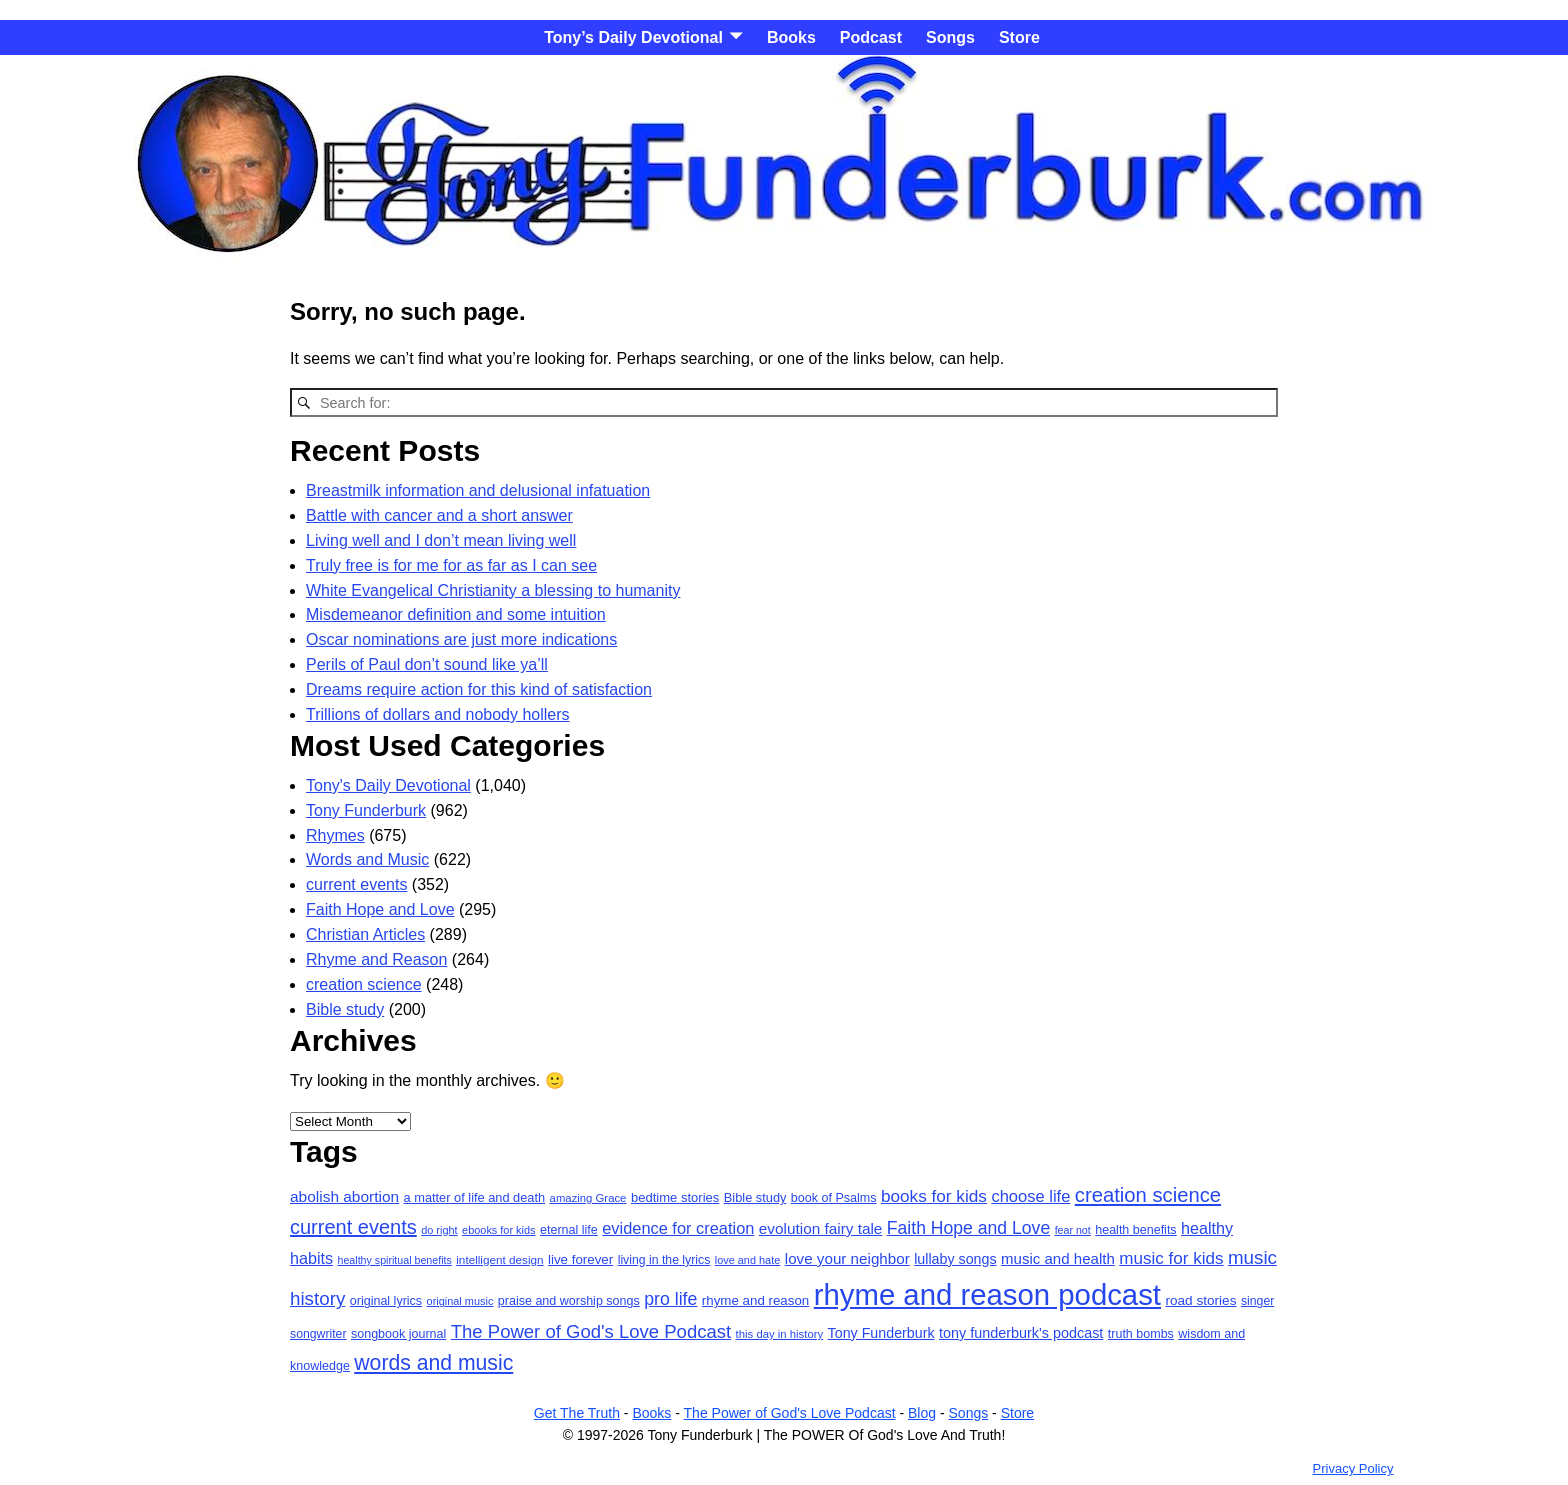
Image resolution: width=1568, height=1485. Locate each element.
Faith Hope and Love (380, 909)
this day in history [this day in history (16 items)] (780, 1334)
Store (1019, 37)
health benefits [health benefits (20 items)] (1135, 1230)
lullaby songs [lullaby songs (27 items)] (955, 1259)
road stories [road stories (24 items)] (1200, 1300)
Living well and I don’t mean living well (441, 540)
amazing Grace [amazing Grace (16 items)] (588, 1198)
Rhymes (335, 835)
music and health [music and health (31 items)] (1058, 1258)
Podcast (871, 37)
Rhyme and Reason (376, 959)
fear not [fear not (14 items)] (1073, 1230)
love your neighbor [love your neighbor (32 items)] (847, 1258)
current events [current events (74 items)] (353, 1227)
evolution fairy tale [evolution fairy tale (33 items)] (821, 1228)
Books (791, 37)
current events (356, 884)
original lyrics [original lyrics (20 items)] (386, 1301)
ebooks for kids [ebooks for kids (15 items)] (498, 1230)
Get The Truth (577, 1413)
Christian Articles (365, 934)
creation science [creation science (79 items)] (1148, 1195)
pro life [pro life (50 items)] (670, 1299)
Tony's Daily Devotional (388, 785)
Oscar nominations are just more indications (461, 639)
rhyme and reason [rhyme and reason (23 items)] (755, 1300)
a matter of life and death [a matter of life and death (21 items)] (475, 1197)
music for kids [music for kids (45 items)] (1171, 1258)
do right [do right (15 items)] (439, 1230)
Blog (922, 1413)
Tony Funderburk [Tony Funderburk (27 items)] (881, 1333)
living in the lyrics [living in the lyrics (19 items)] (664, 1260)
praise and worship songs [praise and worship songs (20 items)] (569, 1301)
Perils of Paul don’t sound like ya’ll (427, 664)
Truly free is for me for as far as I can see (451, 565)
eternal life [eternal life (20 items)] (569, 1230)
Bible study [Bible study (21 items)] (755, 1197)
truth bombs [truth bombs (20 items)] (1141, 1334)
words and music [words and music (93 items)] (433, 1362)
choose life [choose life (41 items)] (1030, 1196)
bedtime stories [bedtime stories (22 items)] (675, 1197)
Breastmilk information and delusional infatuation (478, 490)
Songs (950, 37)
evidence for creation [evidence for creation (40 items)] (678, 1228)
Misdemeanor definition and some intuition (456, 614)
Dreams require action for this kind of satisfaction (479, 689)
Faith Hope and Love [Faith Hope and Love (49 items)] (968, 1228)
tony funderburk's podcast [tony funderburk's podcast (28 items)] (1021, 1333)
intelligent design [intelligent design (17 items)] (499, 1259)
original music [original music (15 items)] (460, 1301)
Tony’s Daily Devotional (633, 37)
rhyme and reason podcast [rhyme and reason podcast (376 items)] (987, 1294)
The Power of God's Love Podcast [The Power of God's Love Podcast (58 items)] (591, 1331)
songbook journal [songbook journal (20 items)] (398, 1334)
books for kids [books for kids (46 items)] (934, 1196)
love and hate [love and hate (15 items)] (748, 1260)
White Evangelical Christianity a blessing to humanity (493, 590)
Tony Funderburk (366, 810)
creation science (364, 984)
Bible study (345, 1009)
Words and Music (367, 859)
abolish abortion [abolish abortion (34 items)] (344, 1196)
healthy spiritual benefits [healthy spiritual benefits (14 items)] (394, 1260)
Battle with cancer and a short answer (439, 515)
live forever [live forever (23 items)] (580, 1259)
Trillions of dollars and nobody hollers (438, 714)
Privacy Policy (1353, 1468)
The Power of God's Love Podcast (790, 1413)
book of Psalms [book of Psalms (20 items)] (834, 1198)
